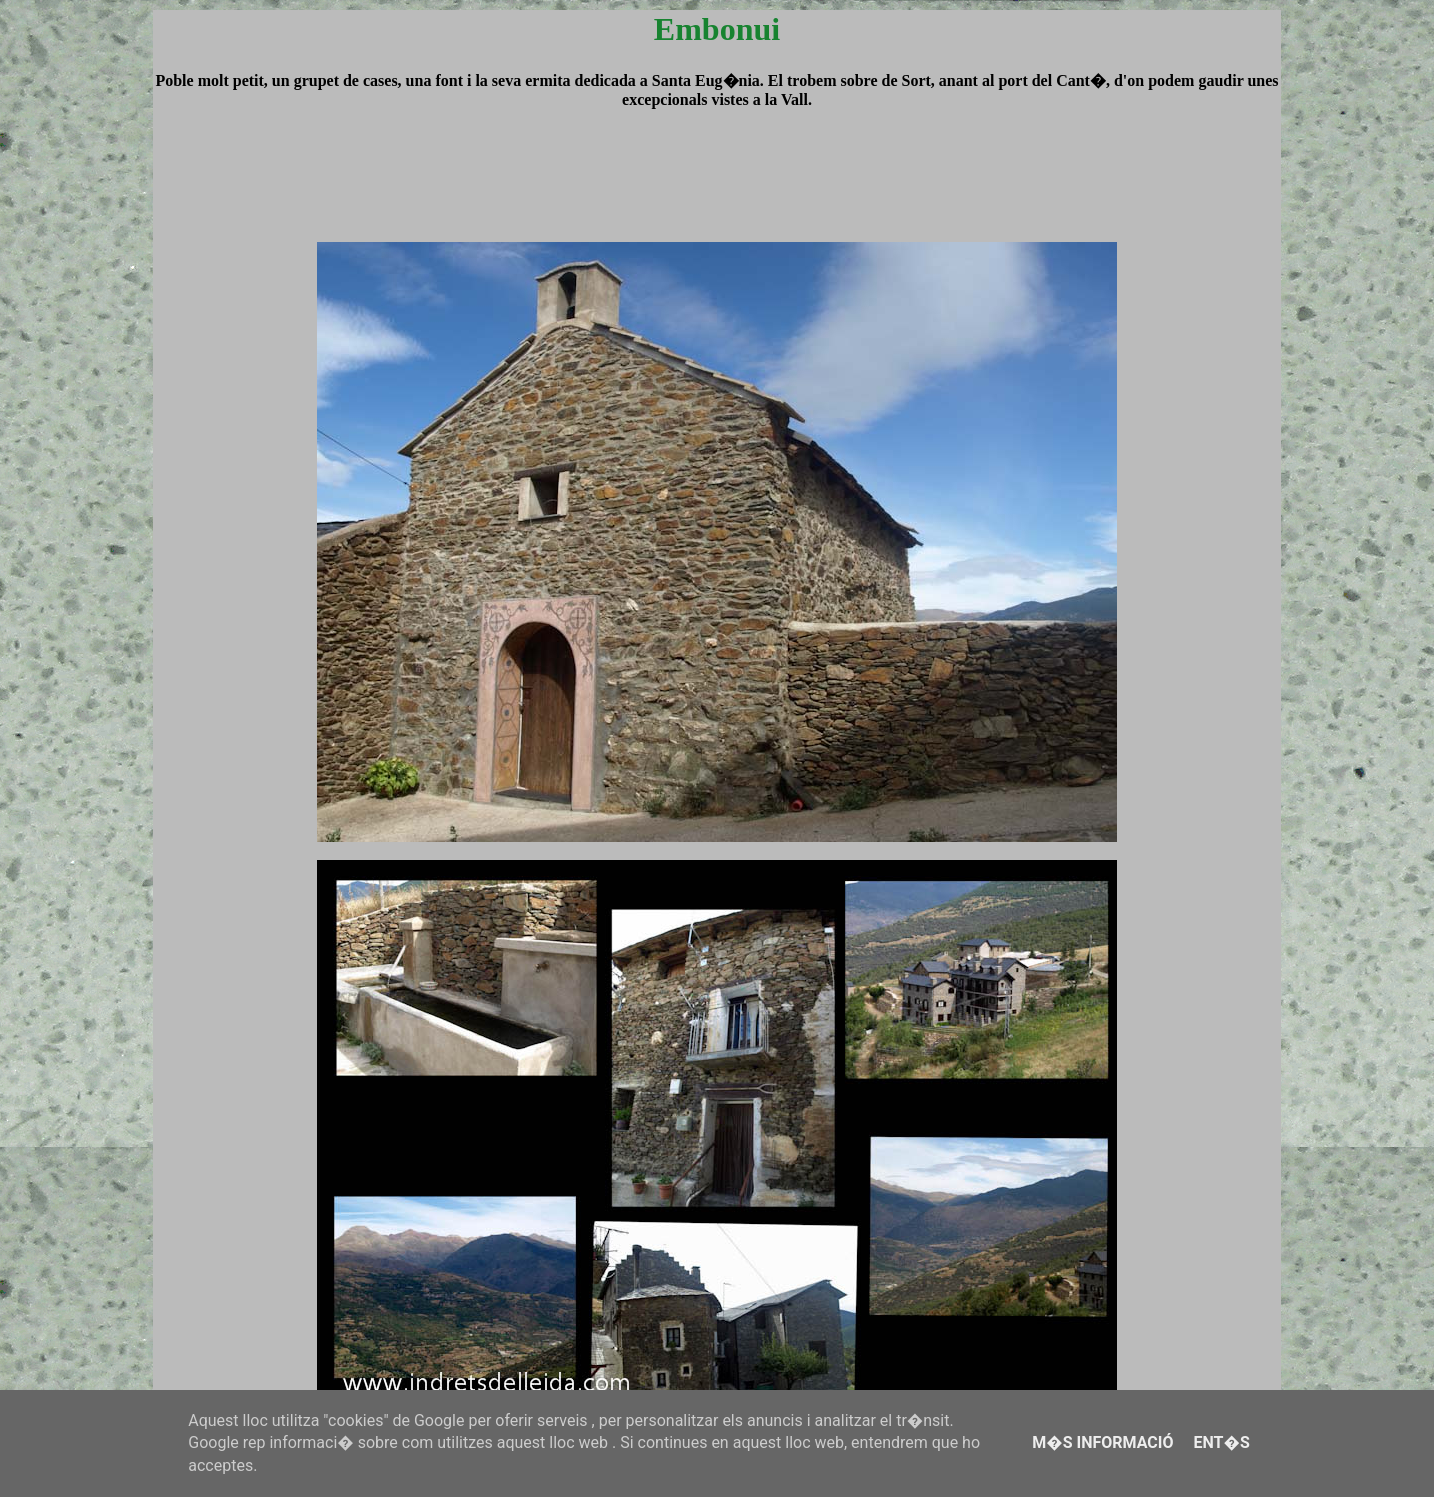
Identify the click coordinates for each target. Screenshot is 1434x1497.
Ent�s (1221, 1442)
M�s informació (1102, 1442)
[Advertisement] (717, 194)
